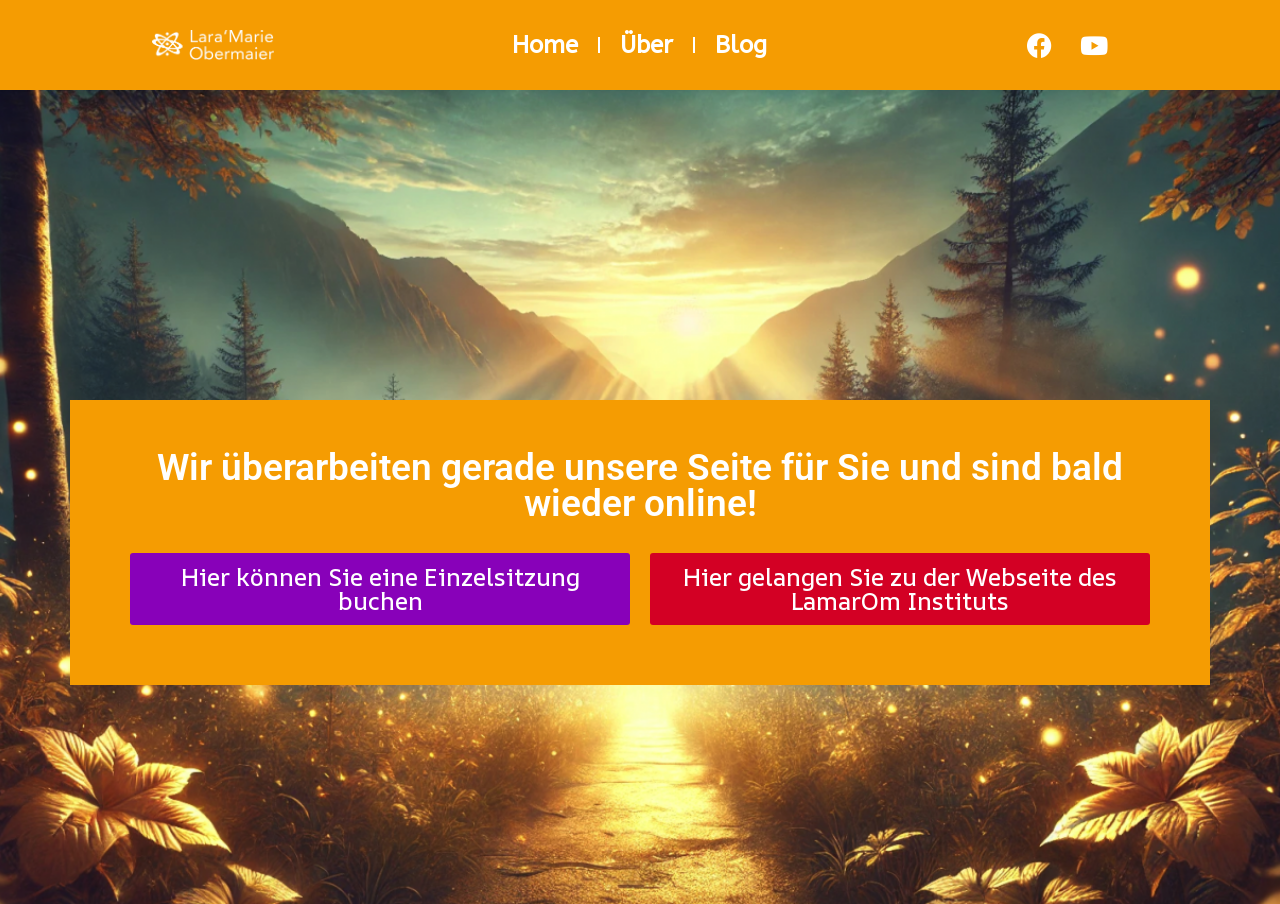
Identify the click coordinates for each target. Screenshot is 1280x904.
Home (545, 45)
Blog (741, 45)
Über (646, 45)
